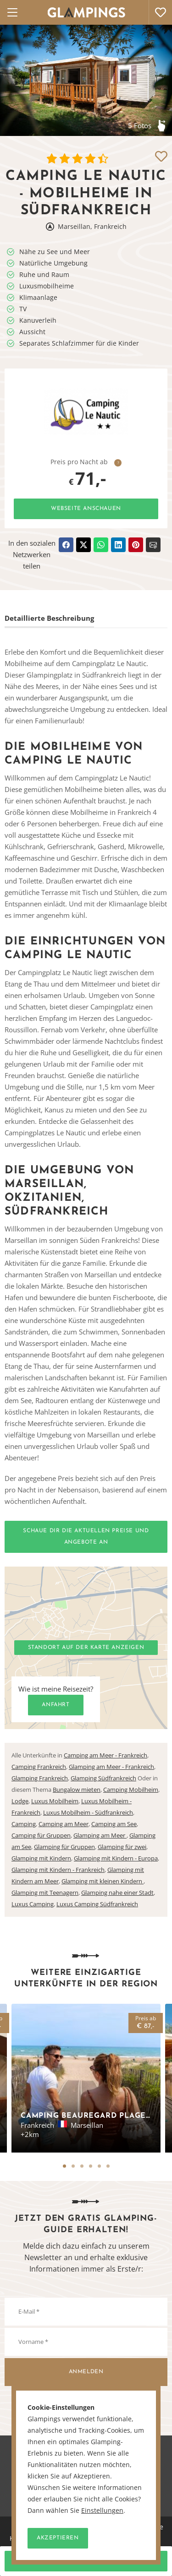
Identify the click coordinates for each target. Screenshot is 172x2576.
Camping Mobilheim (130, 1789)
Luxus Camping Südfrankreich (97, 1904)
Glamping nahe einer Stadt (117, 1892)
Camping (23, 1824)
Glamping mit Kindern (41, 1858)
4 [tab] (90, 2166)
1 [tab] (64, 2166)
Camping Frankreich (38, 1767)
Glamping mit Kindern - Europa (116, 1858)
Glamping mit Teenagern (44, 1892)
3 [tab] (81, 2166)
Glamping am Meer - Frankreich (111, 1767)
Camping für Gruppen (41, 1835)
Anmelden (86, 2372)
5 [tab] (99, 2166)
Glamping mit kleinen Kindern (102, 1881)
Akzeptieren (58, 2538)
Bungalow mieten (76, 1789)
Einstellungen (102, 2510)
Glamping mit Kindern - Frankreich (58, 1870)
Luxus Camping (32, 1904)
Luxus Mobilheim (54, 1801)
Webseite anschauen (86, 508)
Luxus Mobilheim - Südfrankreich (88, 1812)
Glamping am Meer (100, 1835)
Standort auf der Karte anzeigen (86, 1647)
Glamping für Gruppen (64, 1847)
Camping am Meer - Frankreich (105, 1755)
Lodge (19, 1801)
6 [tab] (108, 2166)
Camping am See (114, 1824)
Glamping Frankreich (39, 1778)
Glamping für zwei (122, 1847)
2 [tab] (73, 2166)
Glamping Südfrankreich (103, 1778)
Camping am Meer (64, 1824)
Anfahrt (55, 1705)
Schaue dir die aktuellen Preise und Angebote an (86, 1536)
